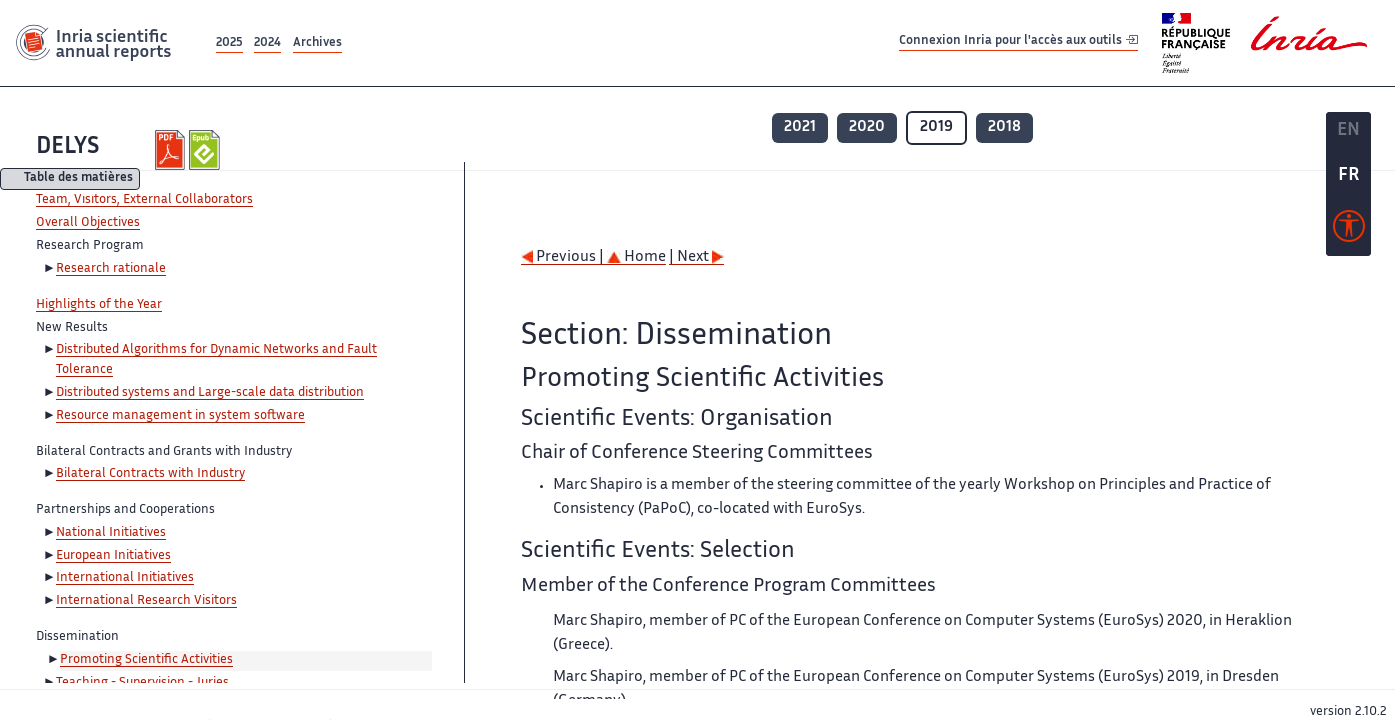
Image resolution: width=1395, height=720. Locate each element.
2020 (867, 127)
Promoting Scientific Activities (146, 660)
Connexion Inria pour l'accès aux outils (1018, 42)
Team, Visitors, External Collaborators (144, 200)
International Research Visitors (146, 601)
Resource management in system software (180, 416)
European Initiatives (113, 556)
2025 (229, 43)
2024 (267, 43)
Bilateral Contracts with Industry (150, 474)
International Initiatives (125, 578)
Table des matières (78, 179)
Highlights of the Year (99, 305)
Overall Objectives (88, 223)
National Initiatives (111, 533)
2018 (1004, 127)
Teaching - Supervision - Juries (142, 683)
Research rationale (111, 269)
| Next (696, 257)
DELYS (67, 147)
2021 (800, 127)
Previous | (564, 257)
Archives (317, 43)
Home (636, 257)
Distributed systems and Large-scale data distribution (210, 393)
